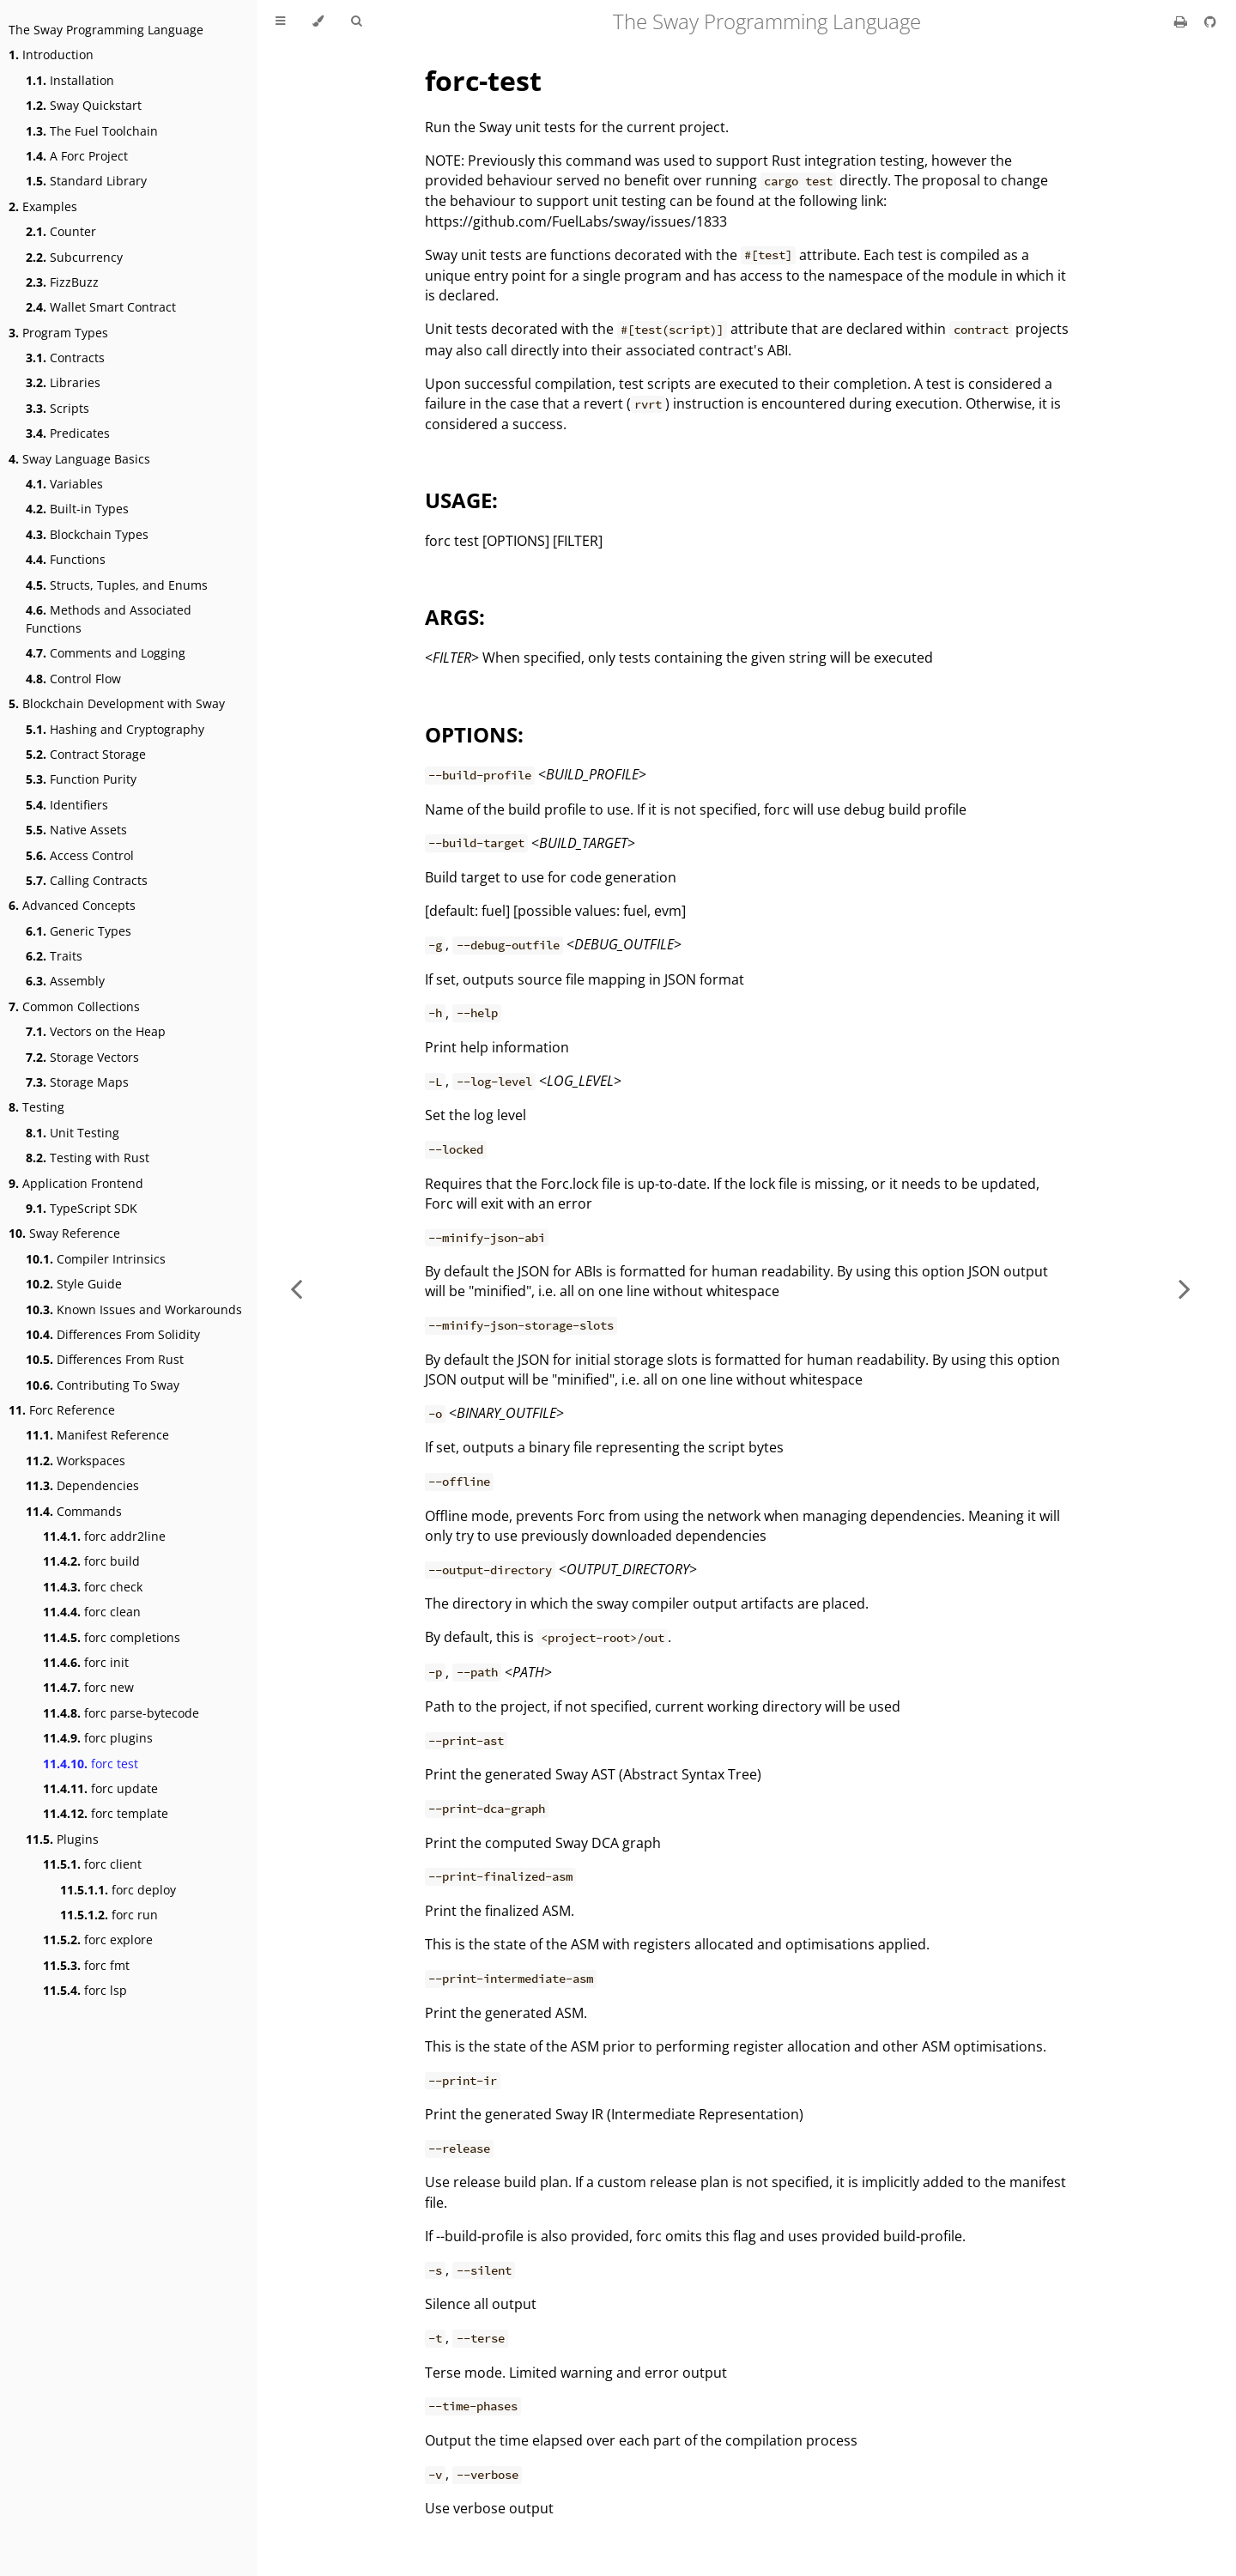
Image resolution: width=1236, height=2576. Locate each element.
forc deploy (118, 1890)
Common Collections (74, 1006)
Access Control (80, 855)
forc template (105, 1813)
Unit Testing (72, 1132)
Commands (74, 1511)
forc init (86, 1662)
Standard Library (86, 181)
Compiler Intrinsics (96, 1259)
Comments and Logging (105, 653)
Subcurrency (74, 257)
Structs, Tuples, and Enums (117, 585)
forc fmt (86, 1965)
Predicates (68, 433)
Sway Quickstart (84, 105)
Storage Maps (77, 1082)
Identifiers (67, 805)
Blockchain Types (87, 534)
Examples (43, 206)
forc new (88, 1687)
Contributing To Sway (102, 1385)
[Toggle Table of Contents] (280, 21)
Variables (64, 484)
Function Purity (81, 779)
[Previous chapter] (296, 1288)
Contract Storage (86, 754)
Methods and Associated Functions (108, 619)
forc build (91, 1561)
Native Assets (76, 829)
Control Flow (73, 678)
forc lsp (85, 1990)
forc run (109, 1914)
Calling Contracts (87, 880)
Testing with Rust (87, 1157)
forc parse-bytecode (121, 1713)
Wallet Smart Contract (101, 307)
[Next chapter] (1184, 1288)
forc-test (483, 80)
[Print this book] (1182, 21)
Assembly (65, 981)
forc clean (92, 1611)
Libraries (63, 382)
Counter (61, 231)
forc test (90, 1763)
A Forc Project (77, 156)
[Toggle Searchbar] (356, 21)
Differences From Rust (105, 1359)
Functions (66, 559)
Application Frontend (76, 1183)
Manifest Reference (97, 1435)
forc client (92, 1864)
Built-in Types (77, 508)
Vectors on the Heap (96, 1031)
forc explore (98, 1939)
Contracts (65, 357)
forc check (92, 1587)
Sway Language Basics (79, 459)
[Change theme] (318, 21)
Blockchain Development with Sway (117, 703)
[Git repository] (1210, 21)
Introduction (51, 54)
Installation (70, 80)
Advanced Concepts (72, 905)
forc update (100, 1788)
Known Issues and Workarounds (134, 1309)
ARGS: (455, 617)
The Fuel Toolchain (92, 131)
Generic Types (78, 931)
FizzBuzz (62, 282)
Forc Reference (62, 1410)
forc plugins (98, 1738)
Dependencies (82, 1485)
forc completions (111, 1637)
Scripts (57, 408)
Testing (36, 1107)
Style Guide (74, 1284)
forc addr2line (104, 1536)
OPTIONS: (474, 734)
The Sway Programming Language (106, 29)
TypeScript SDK (81, 1208)
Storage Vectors (82, 1057)
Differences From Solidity (113, 1334)
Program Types (58, 332)
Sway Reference (64, 1233)
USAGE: (461, 500)
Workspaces (75, 1460)
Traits (54, 956)
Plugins (62, 1839)
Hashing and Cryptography (115, 729)
